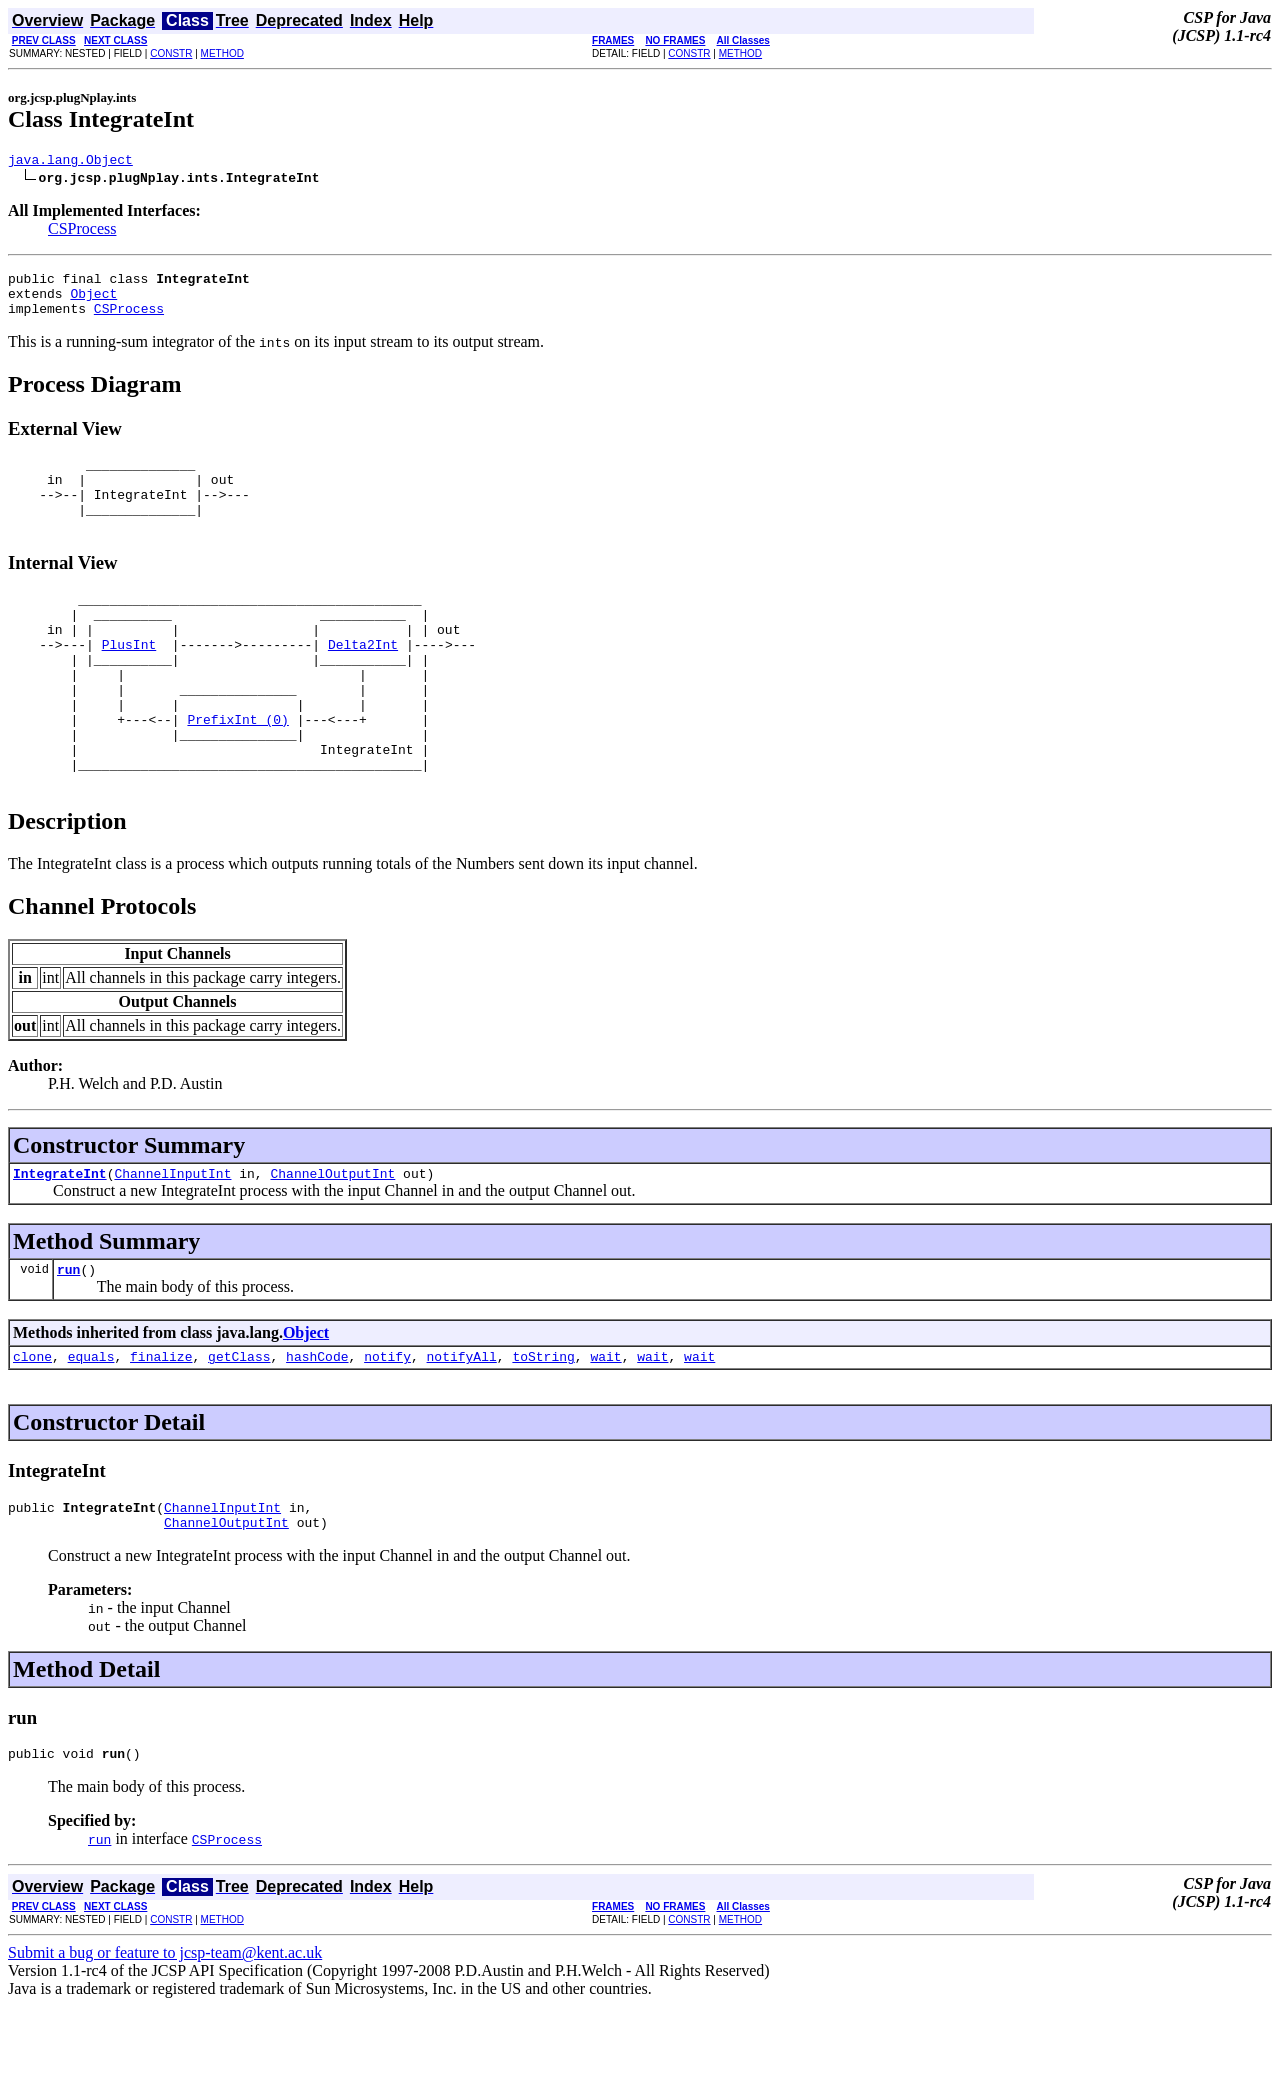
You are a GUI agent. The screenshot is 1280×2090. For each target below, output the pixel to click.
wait (605, 1431)
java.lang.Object (70, 162)
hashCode (317, 1431)
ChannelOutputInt (332, 1242)
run (68, 1341)
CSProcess (82, 231)
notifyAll (462, 1431)
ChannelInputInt (172, 1242)
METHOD (222, 53)
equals (91, 1431)
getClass (239, 1431)
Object (93, 302)
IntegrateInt (60, 1242)
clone (32, 1431)
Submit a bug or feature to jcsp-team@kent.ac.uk (165, 2036)
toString (543, 1431)
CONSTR (171, 53)
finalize (161, 1431)
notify (387, 1431)
